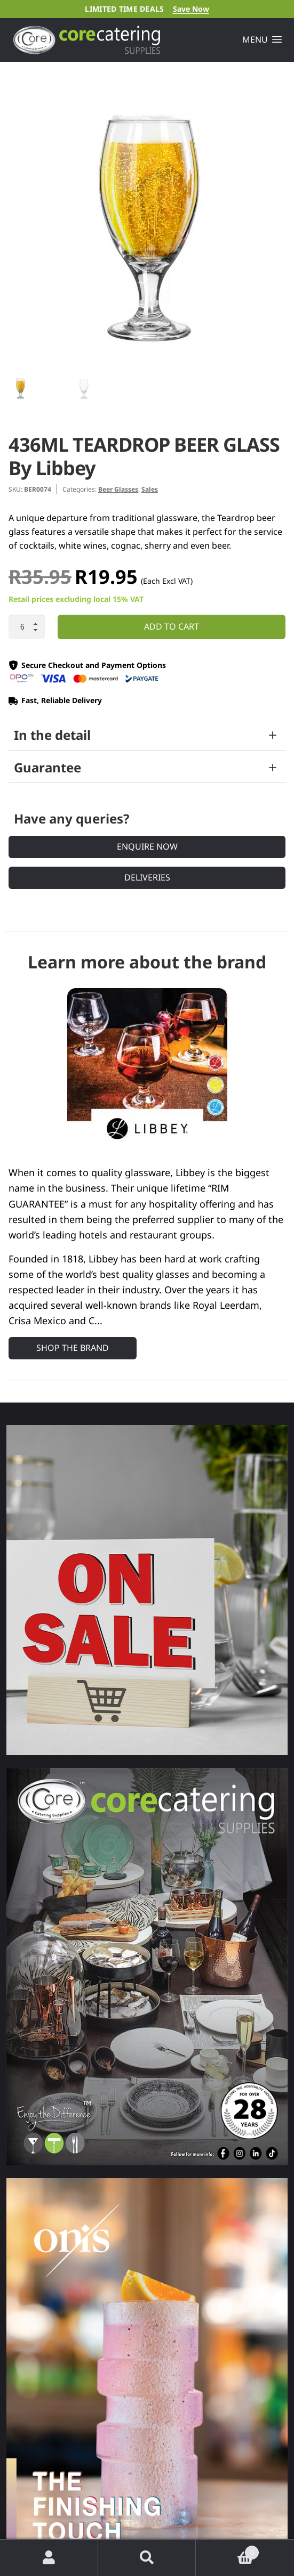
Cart (227, 2549)
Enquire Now (147, 846)
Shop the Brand (72, 1348)
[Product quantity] (27, 627)
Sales (149, 489)
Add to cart (171, 626)
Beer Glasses (118, 489)
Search (147, 2558)
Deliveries (147, 877)
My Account (49, 2558)
